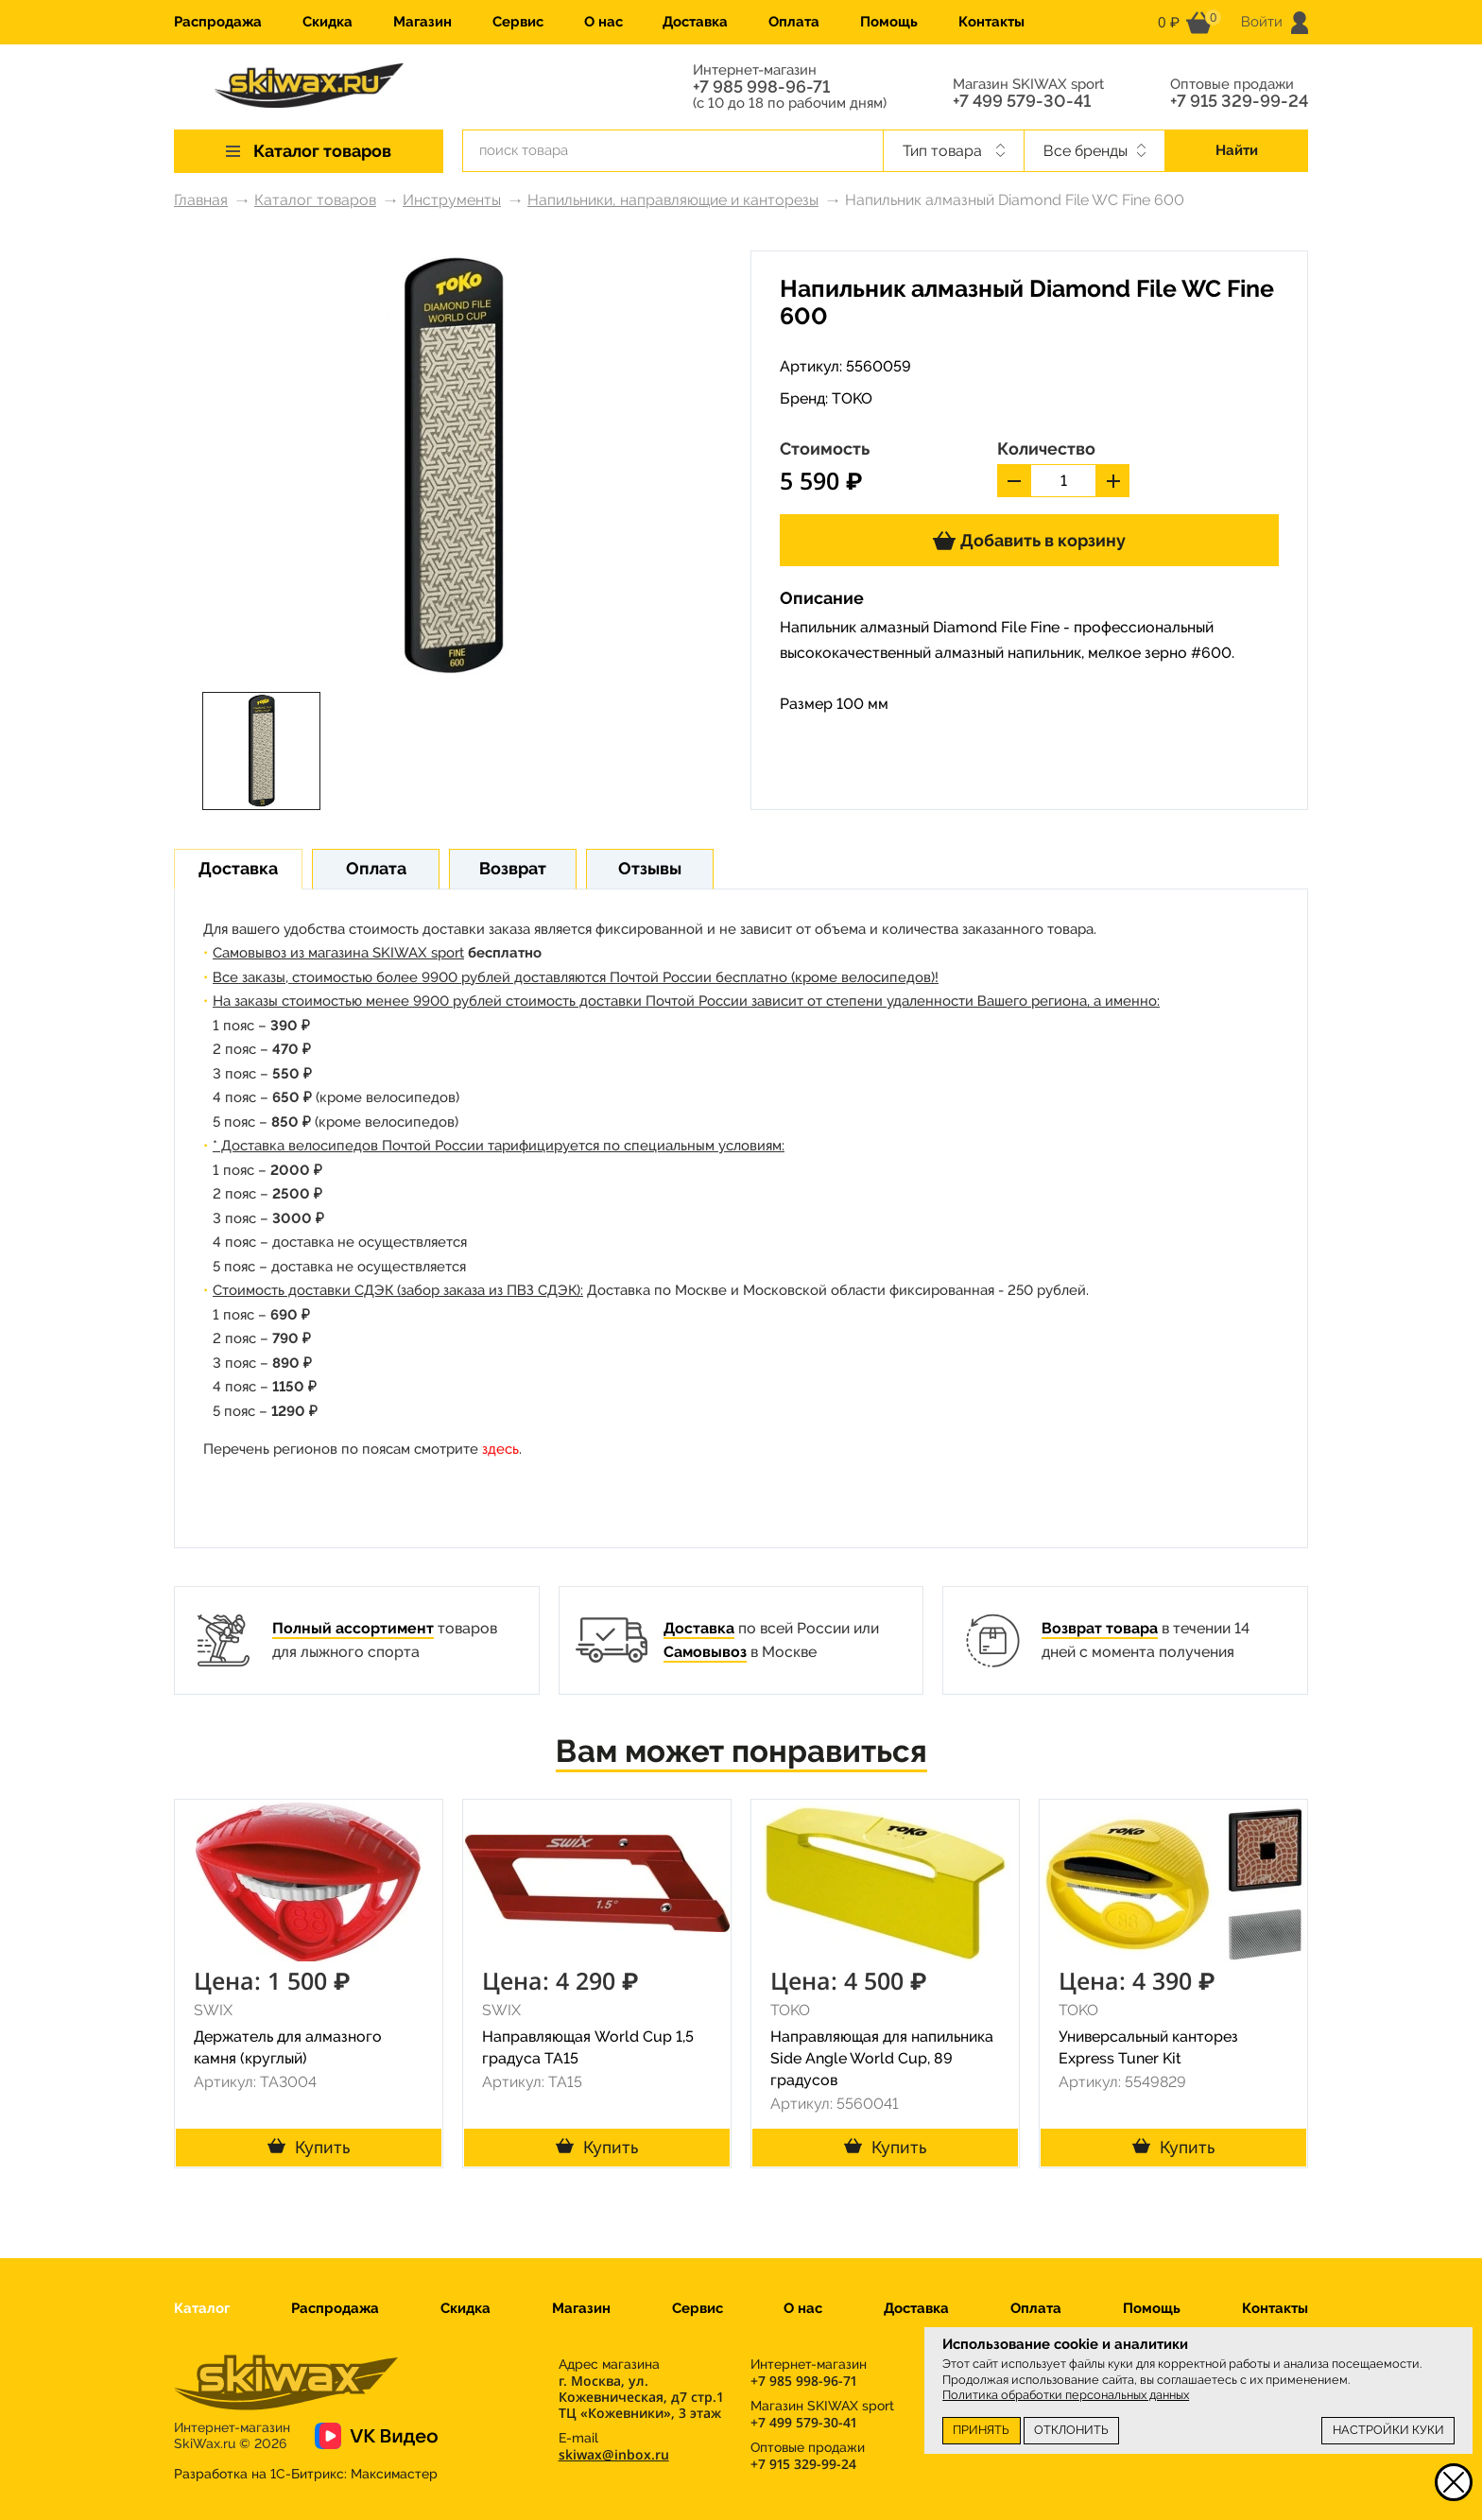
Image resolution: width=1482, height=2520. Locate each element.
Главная (201, 200)
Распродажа (218, 21)
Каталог (202, 2308)
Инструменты (452, 200)
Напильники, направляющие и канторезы (673, 200)
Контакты (991, 21)
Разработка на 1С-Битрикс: (306, 2473)
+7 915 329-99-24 (1239, 101)
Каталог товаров (315, 200)
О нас (603, 21)
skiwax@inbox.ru (614, 2454)
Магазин (422, 21)
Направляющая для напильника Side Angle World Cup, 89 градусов (881, 2058)
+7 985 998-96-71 (761, 87)
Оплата (793, 21)
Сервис (517, 21)
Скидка (327, 21)
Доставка (695, 21)
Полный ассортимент (353, 1628)
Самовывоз (705, 1652)
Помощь (889, 21)
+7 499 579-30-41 (1022, 101)
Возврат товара (1100, 1628)
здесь (500, 1449)
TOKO (852, 398)
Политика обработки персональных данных (1065, 2395)
